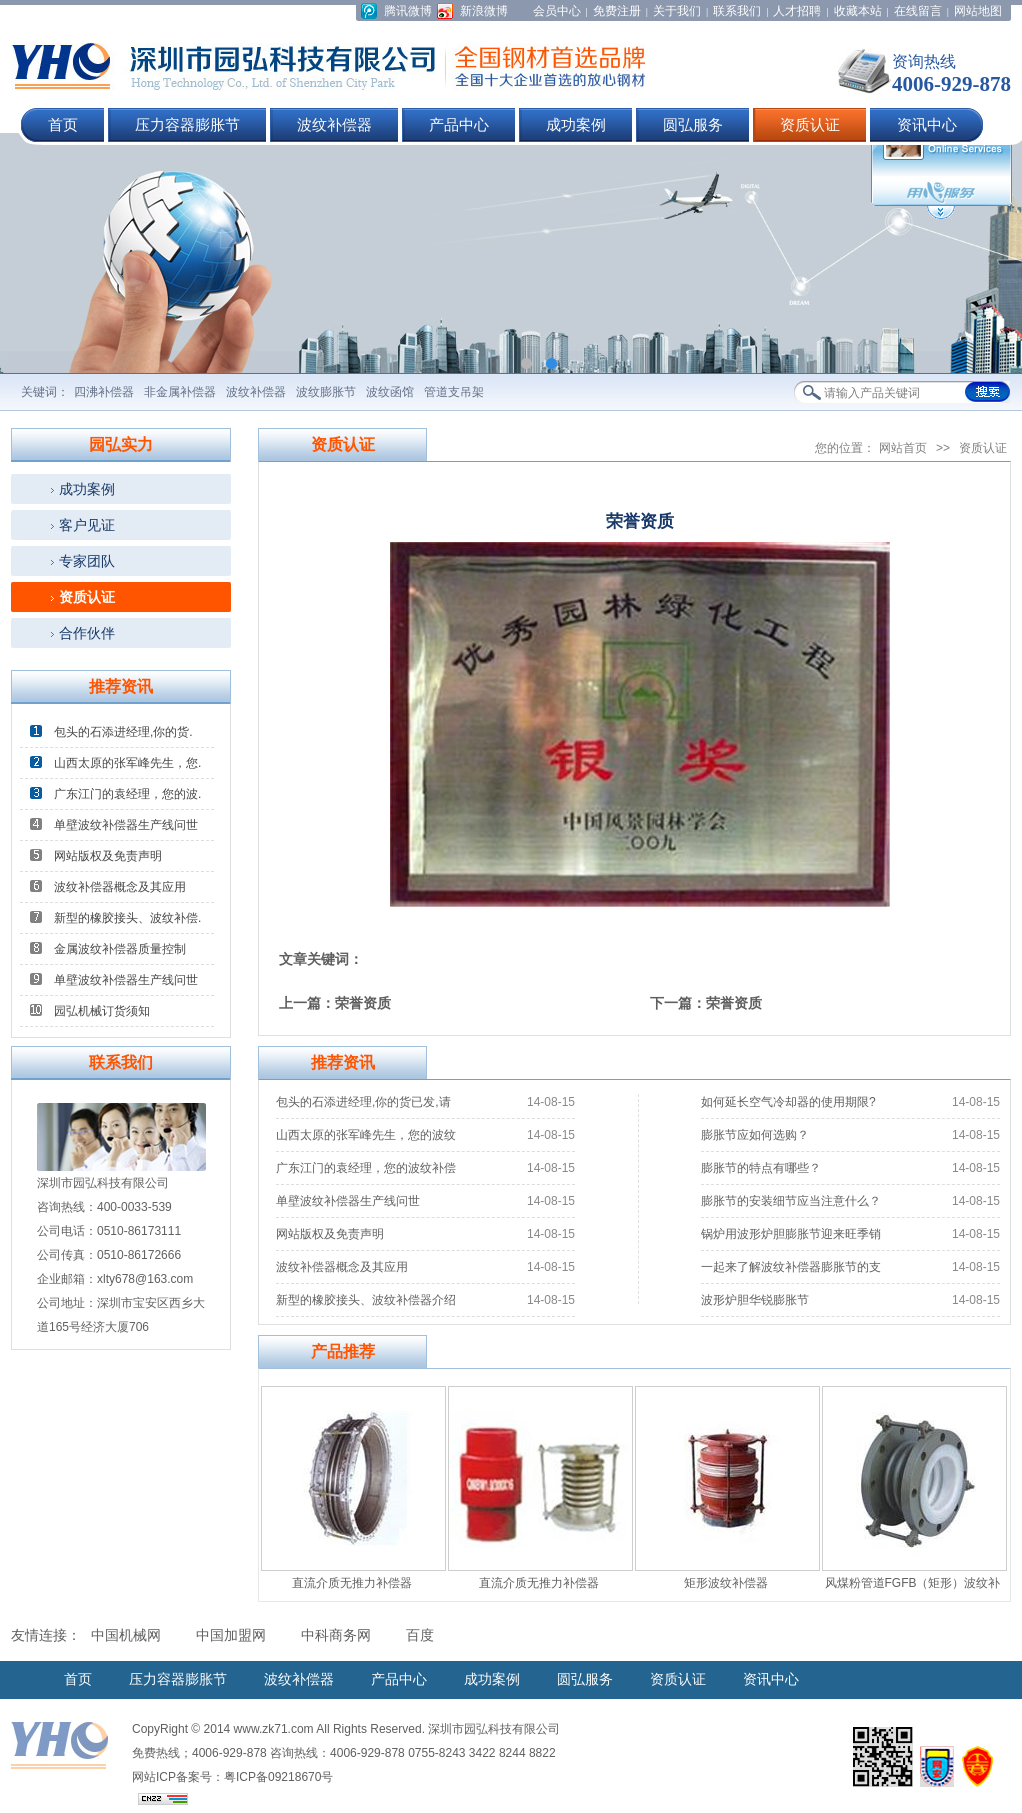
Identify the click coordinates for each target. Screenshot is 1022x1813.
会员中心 (557, 11)
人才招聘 (797, 11)
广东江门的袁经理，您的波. (127, 794)
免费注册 (617, 11)
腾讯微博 (408, 11)
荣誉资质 (363, 1003)
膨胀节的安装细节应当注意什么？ (791, 1201)
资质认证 (810, 125)
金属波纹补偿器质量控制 (120, 949)
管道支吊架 (454, 392)
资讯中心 (927, 125)
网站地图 (978, 11)
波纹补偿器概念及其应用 (120, 887)
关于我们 (677, 11)
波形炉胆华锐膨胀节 (755, 1300)
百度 (420, 1635)
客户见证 (87, 525)
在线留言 (918, 11)
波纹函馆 (390, 392)
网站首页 (903, 448)
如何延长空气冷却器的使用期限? (788, 1102)
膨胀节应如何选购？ (755, 1135)
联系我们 (737, 11)
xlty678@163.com (145, 1279)
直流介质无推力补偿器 (352, 1583)
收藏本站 (858, 11)
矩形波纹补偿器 (726, 1583)
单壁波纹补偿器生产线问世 (126, 825)
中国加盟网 (231, 1635)
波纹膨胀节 (326, 392)
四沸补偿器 (104, 392)
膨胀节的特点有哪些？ (761, 1168)
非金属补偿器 (180, 392)
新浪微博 (484, 11)
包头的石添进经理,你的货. (123, 732)
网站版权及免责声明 (108, 856)
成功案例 (576, 125)
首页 (63, 125)
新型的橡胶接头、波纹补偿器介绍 (366, 1300)
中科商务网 (336, 1635)
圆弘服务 (693, 125)
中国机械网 (126, 1635)
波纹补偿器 (334, 125)
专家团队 (87, 561)
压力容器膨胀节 (187, 125)
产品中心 (459, 125)
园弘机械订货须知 (102, 1011)
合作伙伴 (87, 633)
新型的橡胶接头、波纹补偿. (127, 918)
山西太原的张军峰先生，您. (127, 763)
